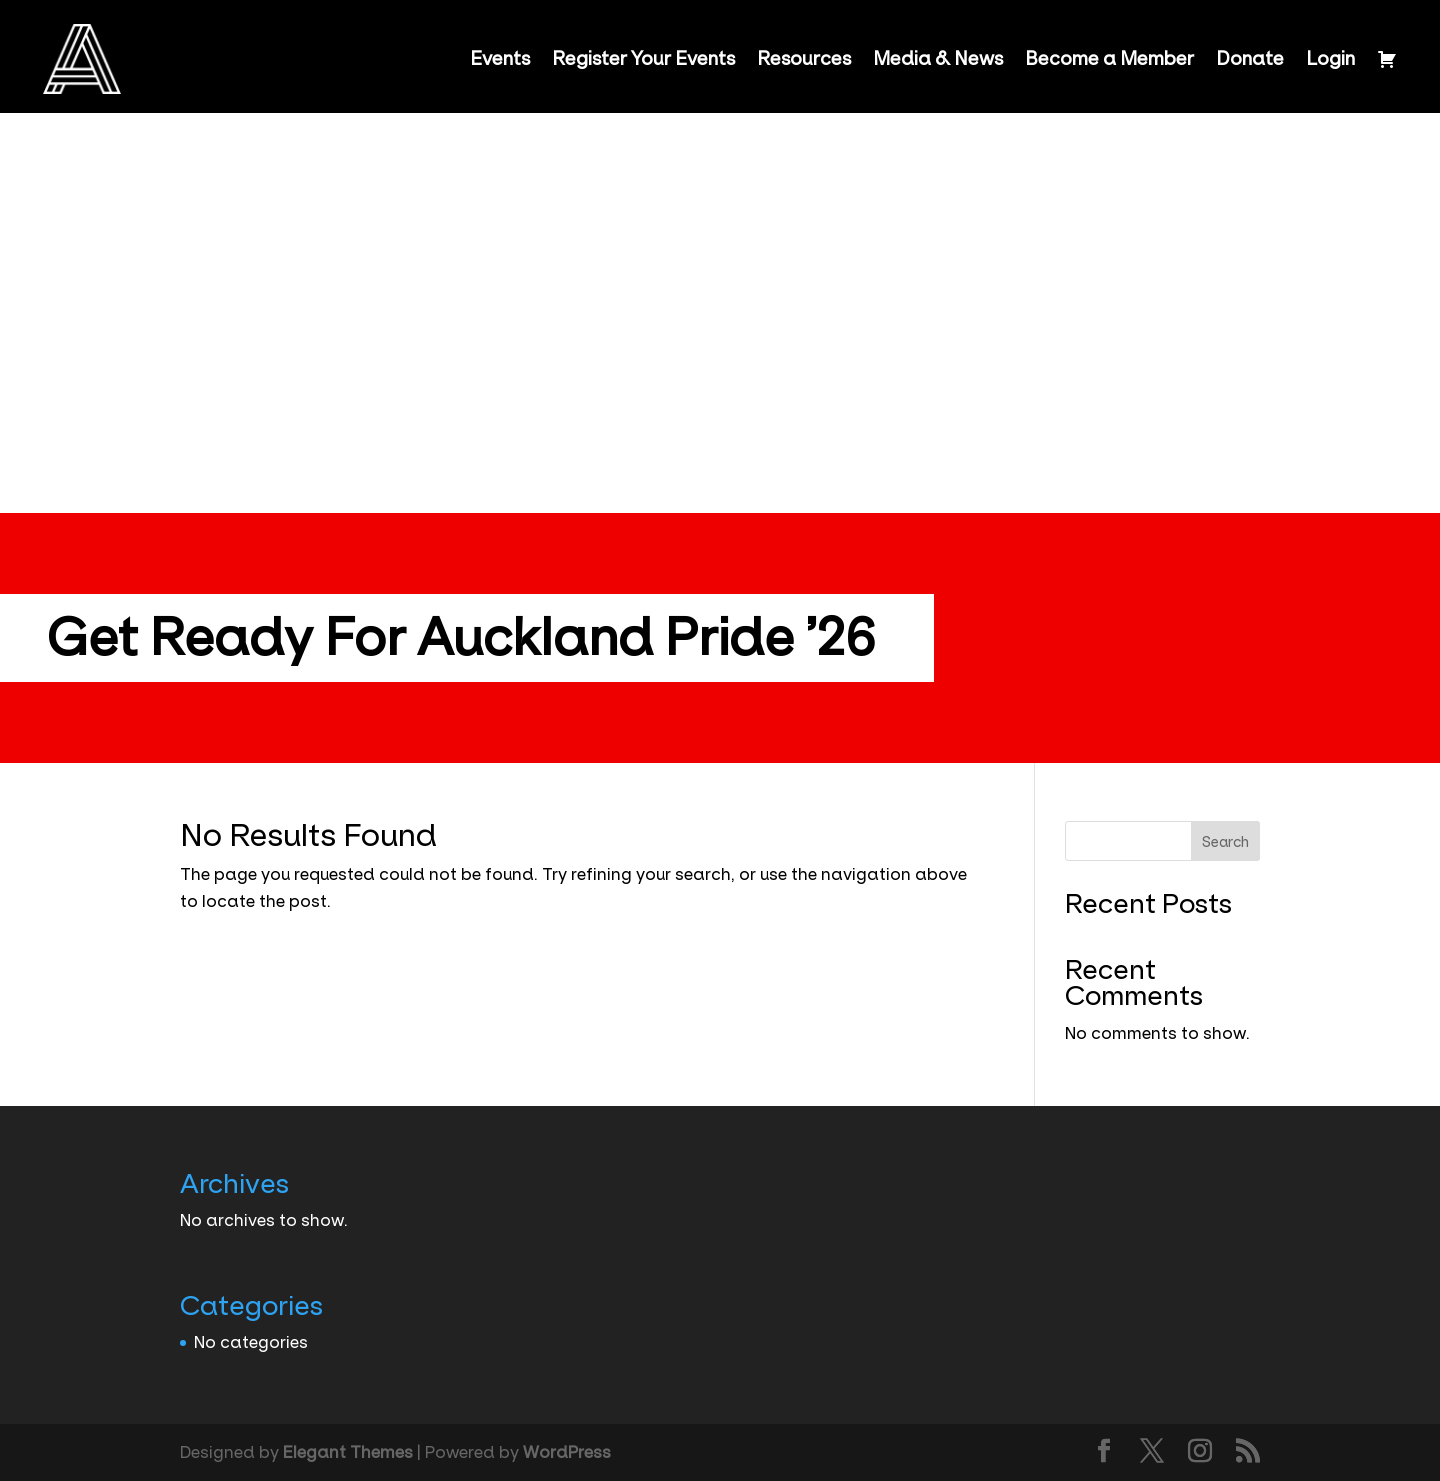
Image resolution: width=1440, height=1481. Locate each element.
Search (1225, 842)
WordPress (567, 1452)
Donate (1250, 59)
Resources (804, 59)
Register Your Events (643, 59)
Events (500, 59)
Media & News (938, 59)
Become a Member (1109, 59)
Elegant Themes (348, 1452)
